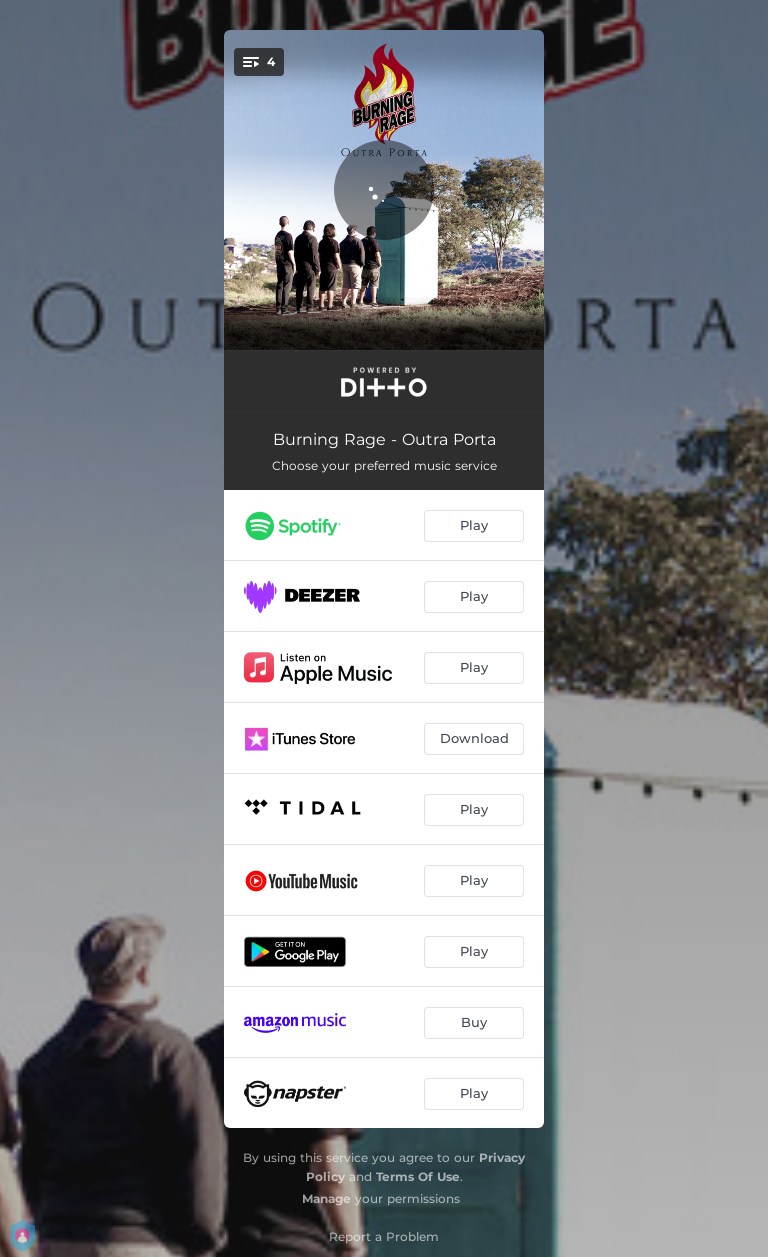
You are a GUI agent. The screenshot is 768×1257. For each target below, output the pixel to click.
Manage (326, 1198)
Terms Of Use (418, 1176)
